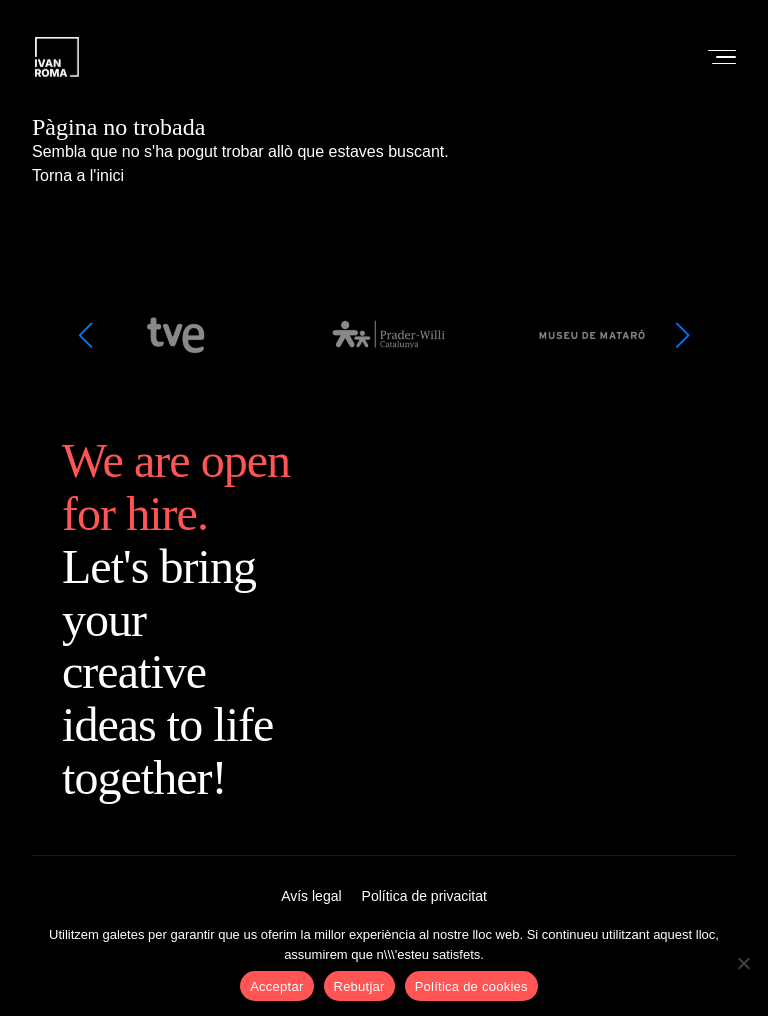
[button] (85, 335)
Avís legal (311, 896)
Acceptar (276, 986)
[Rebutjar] (743, 963)
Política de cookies (471, 986)
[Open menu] (716, 57)
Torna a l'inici (78, 175)
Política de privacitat (424, 896)
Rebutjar (359, 986)
